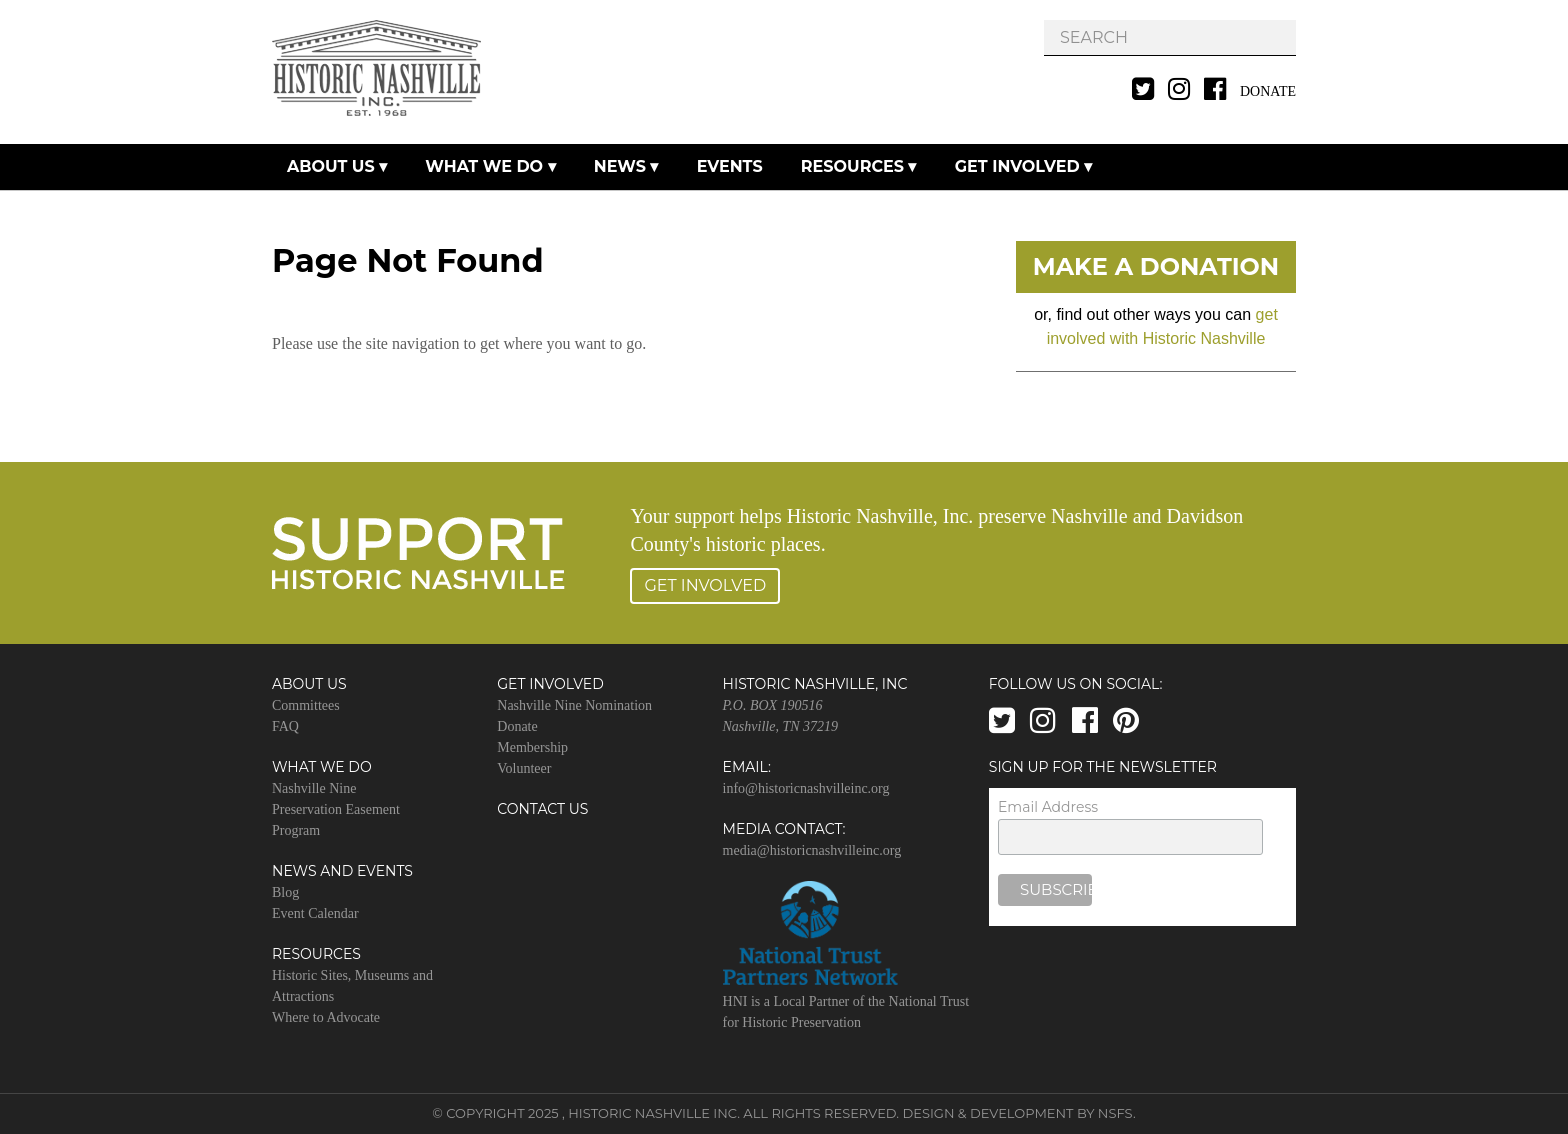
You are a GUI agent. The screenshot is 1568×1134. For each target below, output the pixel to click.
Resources (852, 166)
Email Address (1048, 807)
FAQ (285, 726)
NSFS (1115, 1113)
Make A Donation (1156, 266)
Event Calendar (315, 913)
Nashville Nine (314, 788)
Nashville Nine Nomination (574, 705)
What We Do (484, 166)
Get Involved (1017, 166)
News (620, 166)
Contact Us (542, 809)
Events (730, 166)
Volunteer (524, 768)
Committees (306, 705)
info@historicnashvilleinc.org (806, 788)
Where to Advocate (326, 1017)
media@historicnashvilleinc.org (812, 850)
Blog (285, 892)
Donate (1268, 91)
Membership (532, 747)
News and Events (342, 871)
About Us (331, 166)
